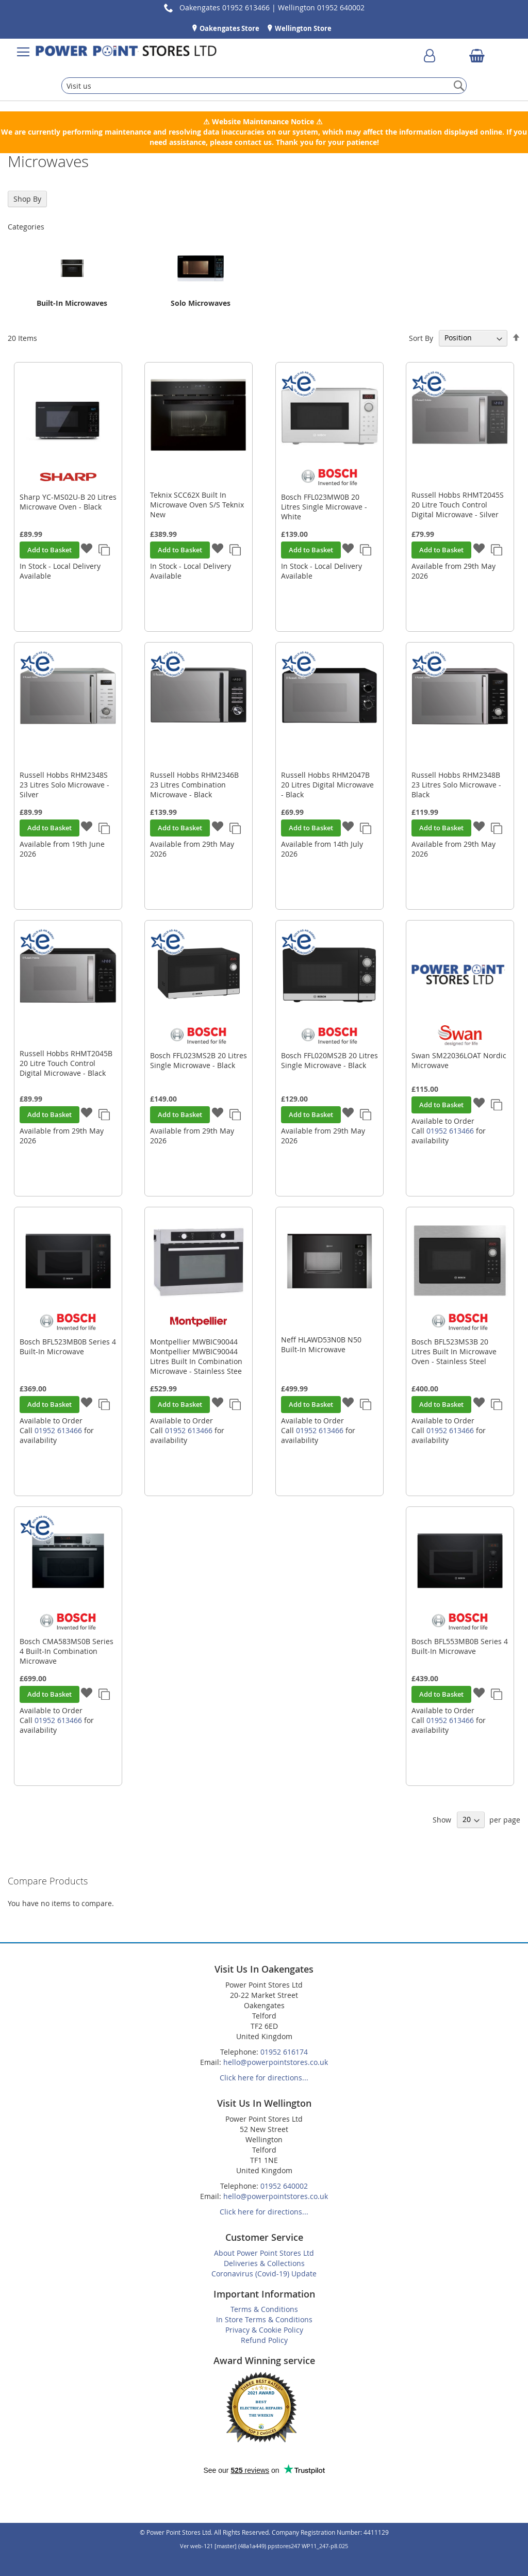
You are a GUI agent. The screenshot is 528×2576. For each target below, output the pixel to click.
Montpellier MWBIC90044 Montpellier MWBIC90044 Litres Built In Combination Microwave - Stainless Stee (196, 1356)
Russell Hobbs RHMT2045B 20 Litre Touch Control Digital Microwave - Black (66, 1063)
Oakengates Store (228, 28)
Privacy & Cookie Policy (264, 2330)
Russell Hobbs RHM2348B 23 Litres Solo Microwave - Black (456, 784)
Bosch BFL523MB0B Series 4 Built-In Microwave (68, 1346)
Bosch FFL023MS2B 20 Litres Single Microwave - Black (198, 1060)
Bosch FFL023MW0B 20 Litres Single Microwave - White (324, 506)
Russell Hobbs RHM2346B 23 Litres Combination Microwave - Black (194, 784)
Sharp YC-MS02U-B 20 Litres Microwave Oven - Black (68, 502)
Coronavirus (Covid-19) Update (264, 2273)
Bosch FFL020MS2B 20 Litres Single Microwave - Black (329, 1060)
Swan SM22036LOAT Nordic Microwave (458, 1060)
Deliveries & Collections (264, 2263)
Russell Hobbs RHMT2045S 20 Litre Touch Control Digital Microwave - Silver (457, 504)
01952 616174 (284, 2052)
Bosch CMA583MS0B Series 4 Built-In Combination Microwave (66, 1651)
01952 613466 (450, 1131)
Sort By (421, 337)
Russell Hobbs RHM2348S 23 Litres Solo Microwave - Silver (64, 784)
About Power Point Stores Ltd (264, 2253)
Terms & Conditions (264, 2309)
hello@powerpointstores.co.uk (275, 2062)
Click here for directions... (264, 2077)
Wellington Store (302, 28)
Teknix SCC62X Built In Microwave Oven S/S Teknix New (197, 504)
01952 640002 (284, 2186)
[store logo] (126, 52)
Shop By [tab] (27, 199)
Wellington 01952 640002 (321, 7)
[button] (87, 549)
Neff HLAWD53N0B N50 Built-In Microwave (321, 1344)
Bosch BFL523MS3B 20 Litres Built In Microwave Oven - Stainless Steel (454, 1351)
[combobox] (263, 85)
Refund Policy (264, 2340)
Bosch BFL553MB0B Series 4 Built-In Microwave (459, 1646)
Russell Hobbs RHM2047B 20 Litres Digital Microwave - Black (327, 784)
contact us (253, 142)
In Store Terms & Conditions (264, 2319)
